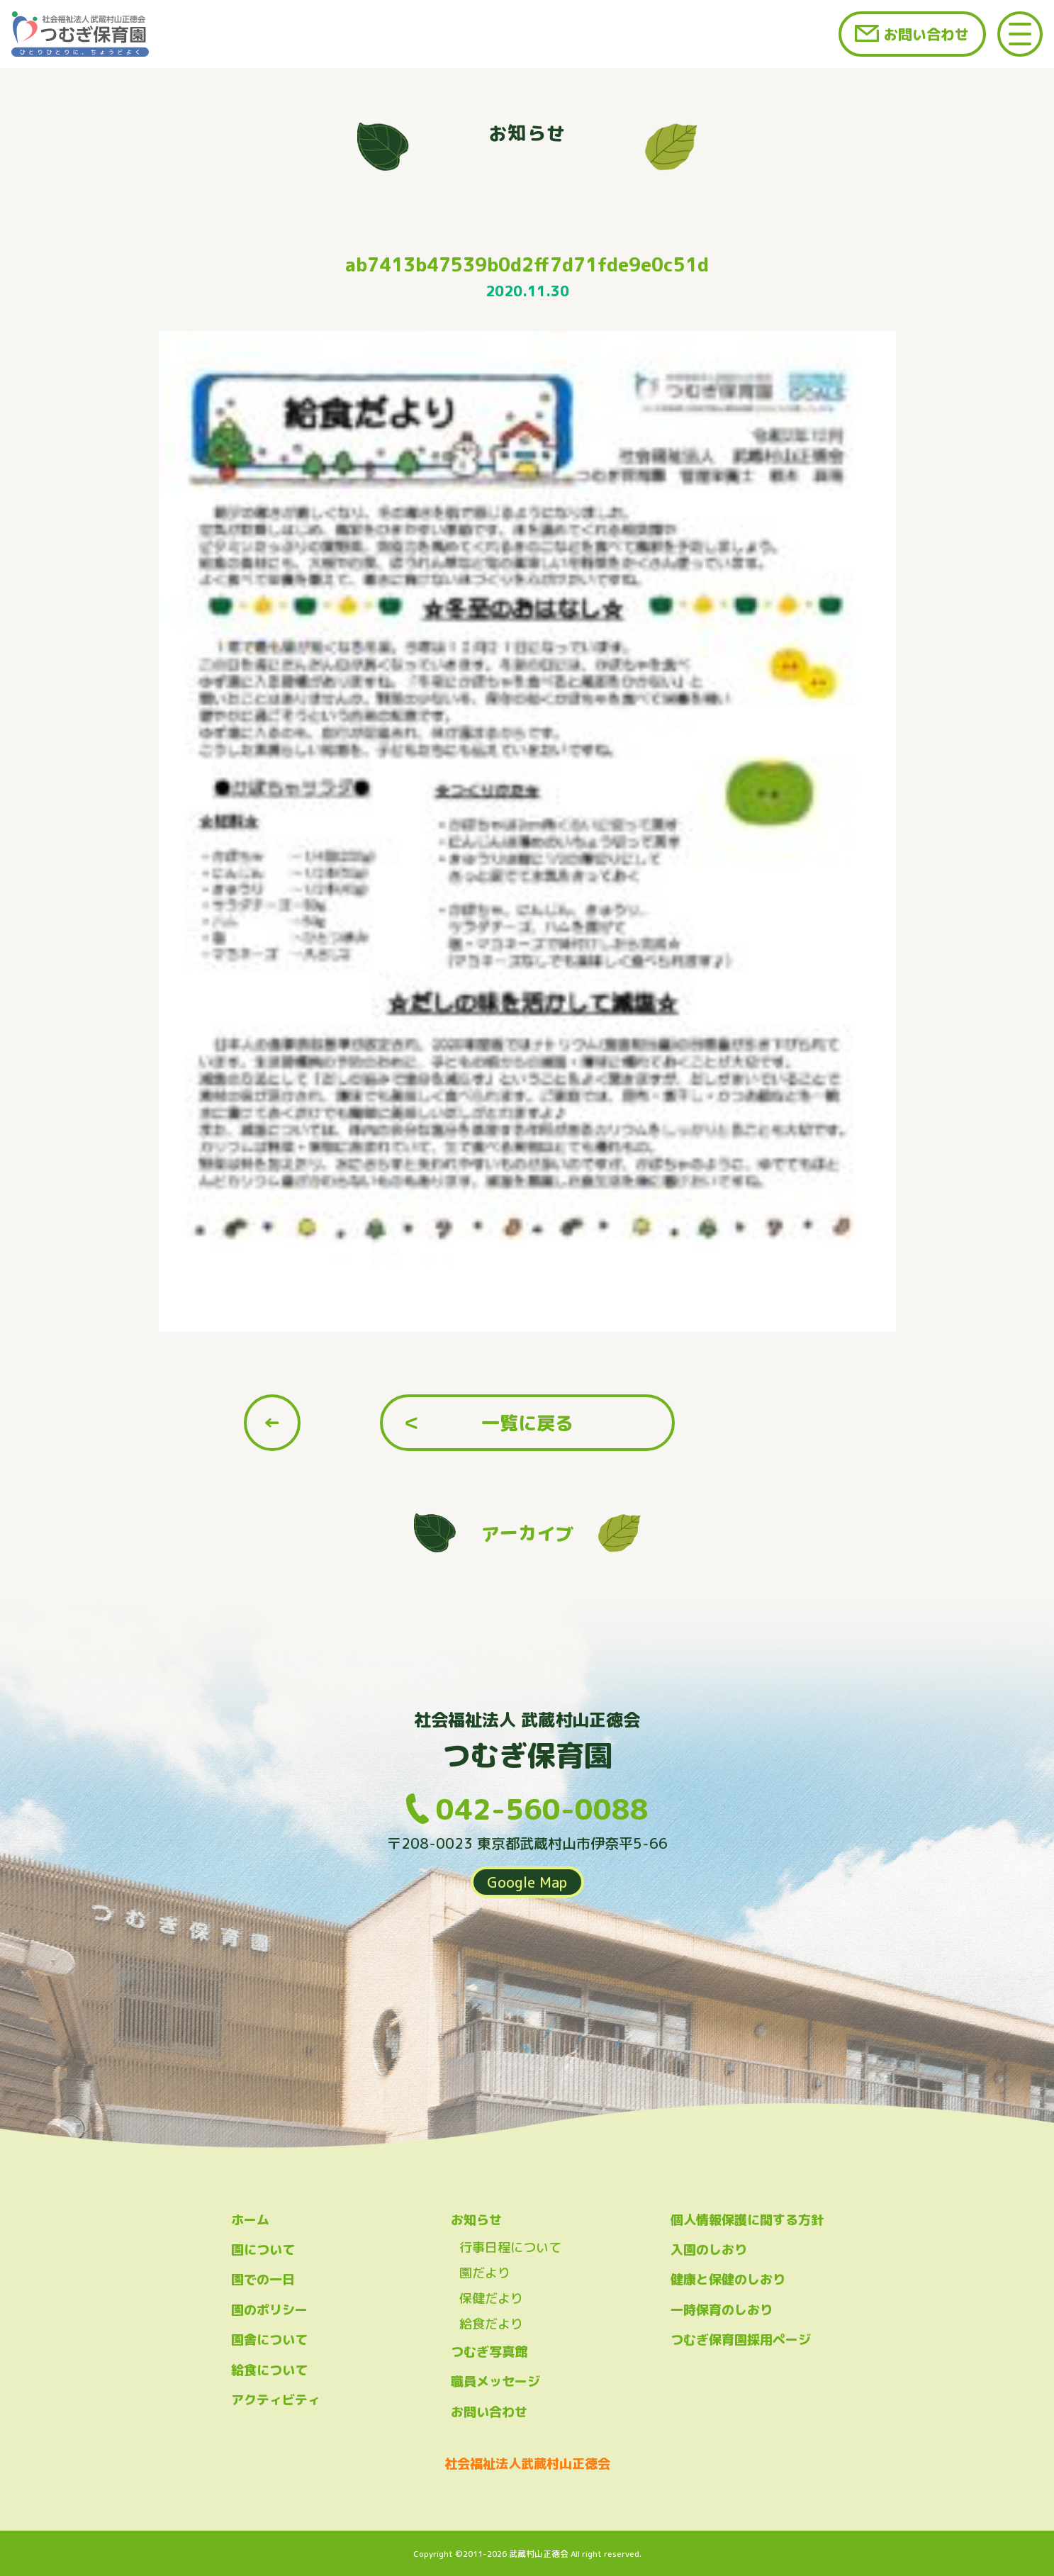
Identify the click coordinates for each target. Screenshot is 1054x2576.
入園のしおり (709, 2249)
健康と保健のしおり (728, 2279)
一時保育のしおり (722, 2310)
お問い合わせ (926, 34)
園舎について (269, 2339)
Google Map (527, 1882)
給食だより (491, 2324)
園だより (484, 2273)
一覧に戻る (527, 1422)
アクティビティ (275, 2400)
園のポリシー (269, 2310)
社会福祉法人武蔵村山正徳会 (527, 2464)
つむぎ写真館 (489, 2352)
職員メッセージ (495, 2381)
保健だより (491, 2298)
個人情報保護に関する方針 (747, 2220)
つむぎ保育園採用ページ (741, 2339)
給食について (269, 2370)
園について (263, 2249)
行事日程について (510, 2247)
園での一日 (263, 2279)
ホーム (250, 2220)
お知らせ (476, 2220)
